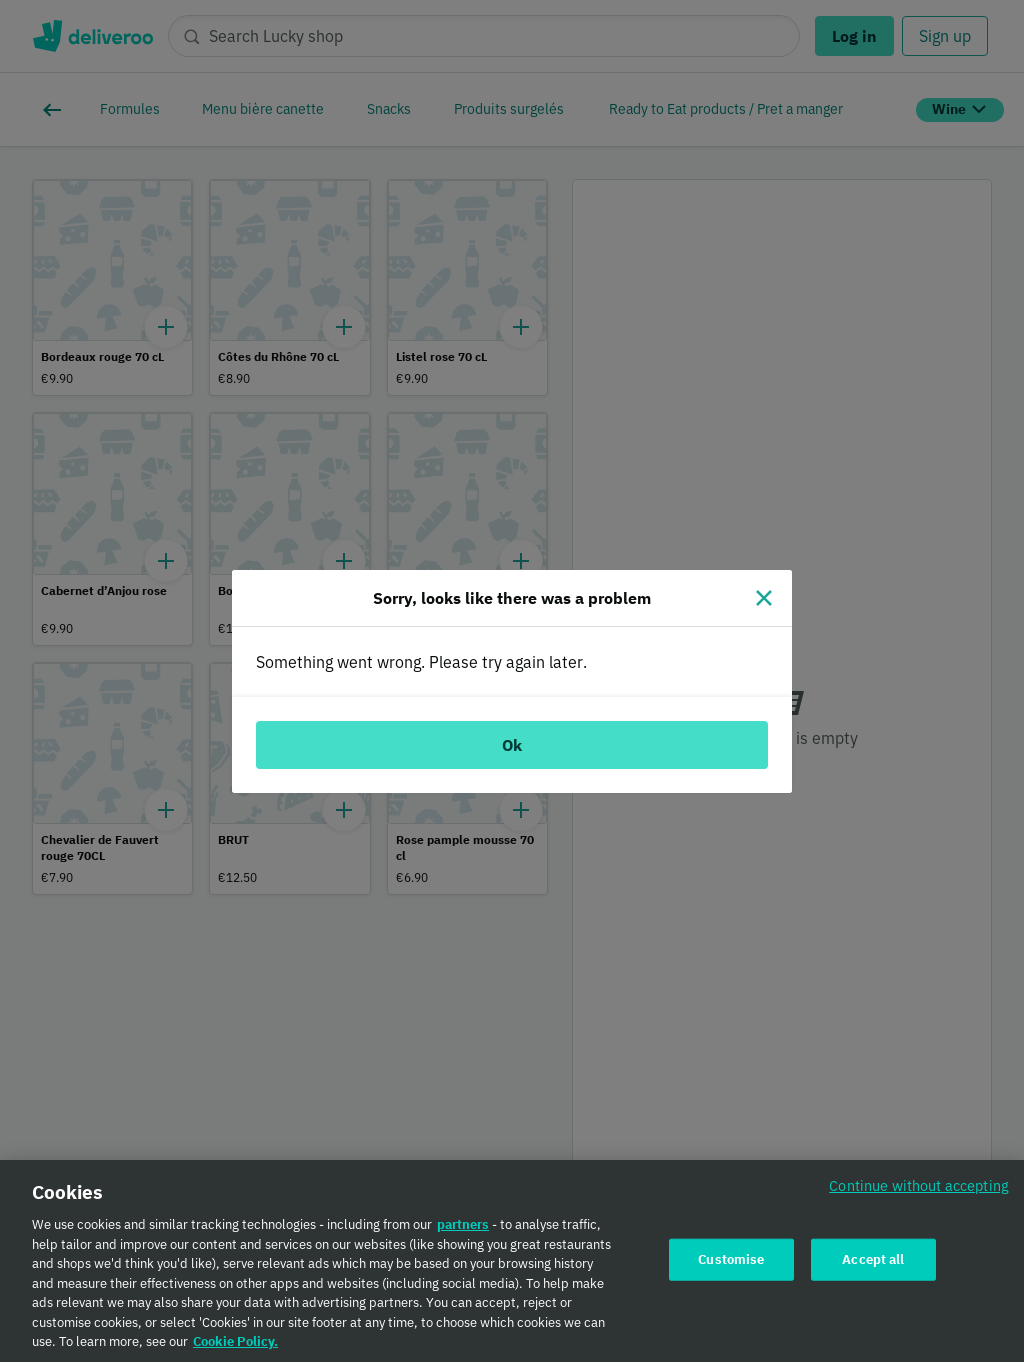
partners (463, 1232)
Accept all (873, 1266)
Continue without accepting (919, 1193)
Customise (731, 1266)
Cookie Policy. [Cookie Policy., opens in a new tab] (235, 1349)
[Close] (764, 598)
